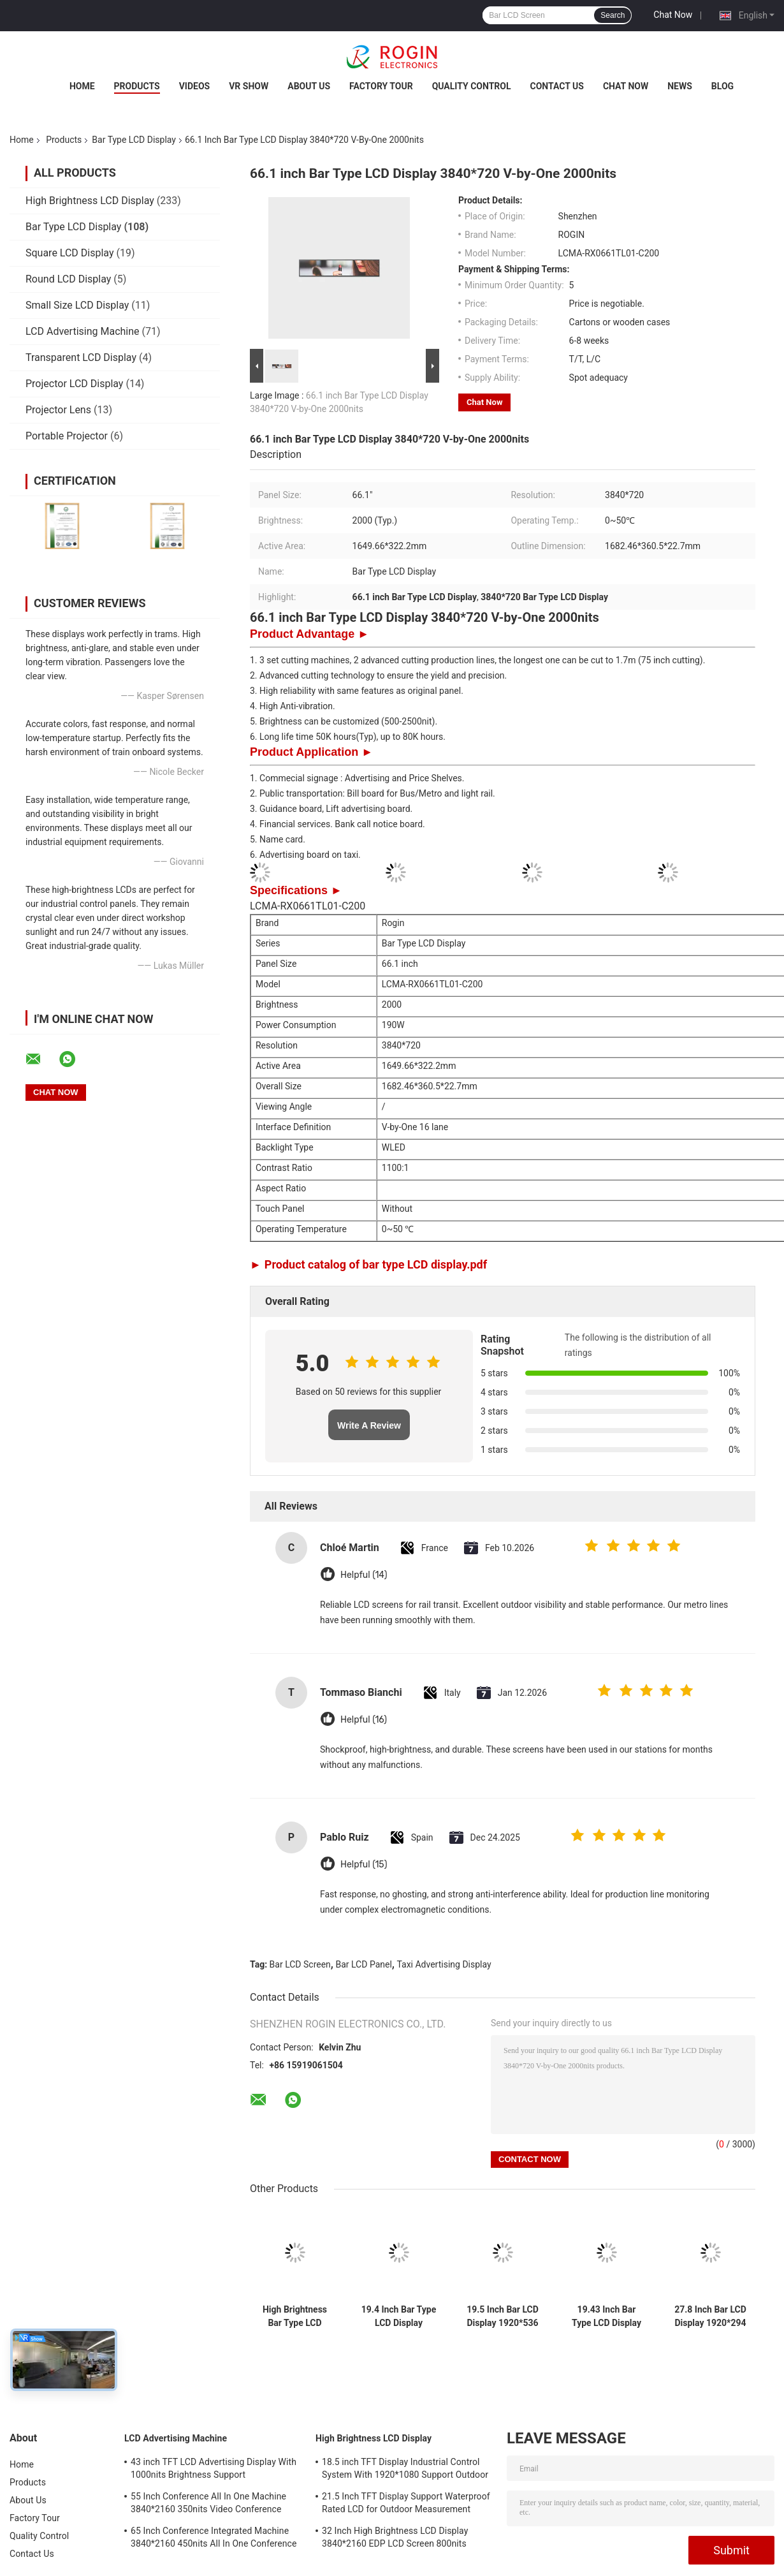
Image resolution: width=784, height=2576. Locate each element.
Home (82, 86)
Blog (722, 86)
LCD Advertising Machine (82, 331)
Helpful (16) (363, 1719)
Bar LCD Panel (363, 1964)
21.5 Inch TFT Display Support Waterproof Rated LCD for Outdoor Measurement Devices (406, 2504)
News (679, 86)
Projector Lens (58, 410)
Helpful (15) (363, 1864)
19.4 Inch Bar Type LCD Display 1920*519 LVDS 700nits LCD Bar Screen (398, 2316)
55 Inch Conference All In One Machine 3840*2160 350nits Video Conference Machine (208, 2504)
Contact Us (557, 86)
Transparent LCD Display (80, 357)
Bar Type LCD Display (134, 140)
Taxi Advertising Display (443, 1964)
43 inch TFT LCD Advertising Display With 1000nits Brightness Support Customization (213, 2470)
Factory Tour (381, 86)
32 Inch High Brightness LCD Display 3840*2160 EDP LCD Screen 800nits (395, 2537)
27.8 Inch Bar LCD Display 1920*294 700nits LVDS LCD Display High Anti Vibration (710, 2316)
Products (137, 86)
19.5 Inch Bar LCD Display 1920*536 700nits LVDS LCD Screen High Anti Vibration (503, 2316)
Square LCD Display (69, 253)
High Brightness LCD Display (89, 201)
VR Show (248, 86)
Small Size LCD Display (77, 305)
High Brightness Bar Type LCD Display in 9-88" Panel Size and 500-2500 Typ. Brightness (295, 2316)
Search (612, 15)
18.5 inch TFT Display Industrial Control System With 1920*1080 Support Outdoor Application (405, 2470)
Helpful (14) (363, 1575)
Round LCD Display (68, 279)
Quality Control (471, 86)
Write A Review (369, 1425)
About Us (308, 86)
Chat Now (672, 15)
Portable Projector (66, 436)
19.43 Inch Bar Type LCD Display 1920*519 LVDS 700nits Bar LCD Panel (606, 2316)
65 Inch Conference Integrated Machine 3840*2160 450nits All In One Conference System (214, 2539)
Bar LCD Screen (300, 1964)
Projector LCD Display (74, 384)
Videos (194, 86)
